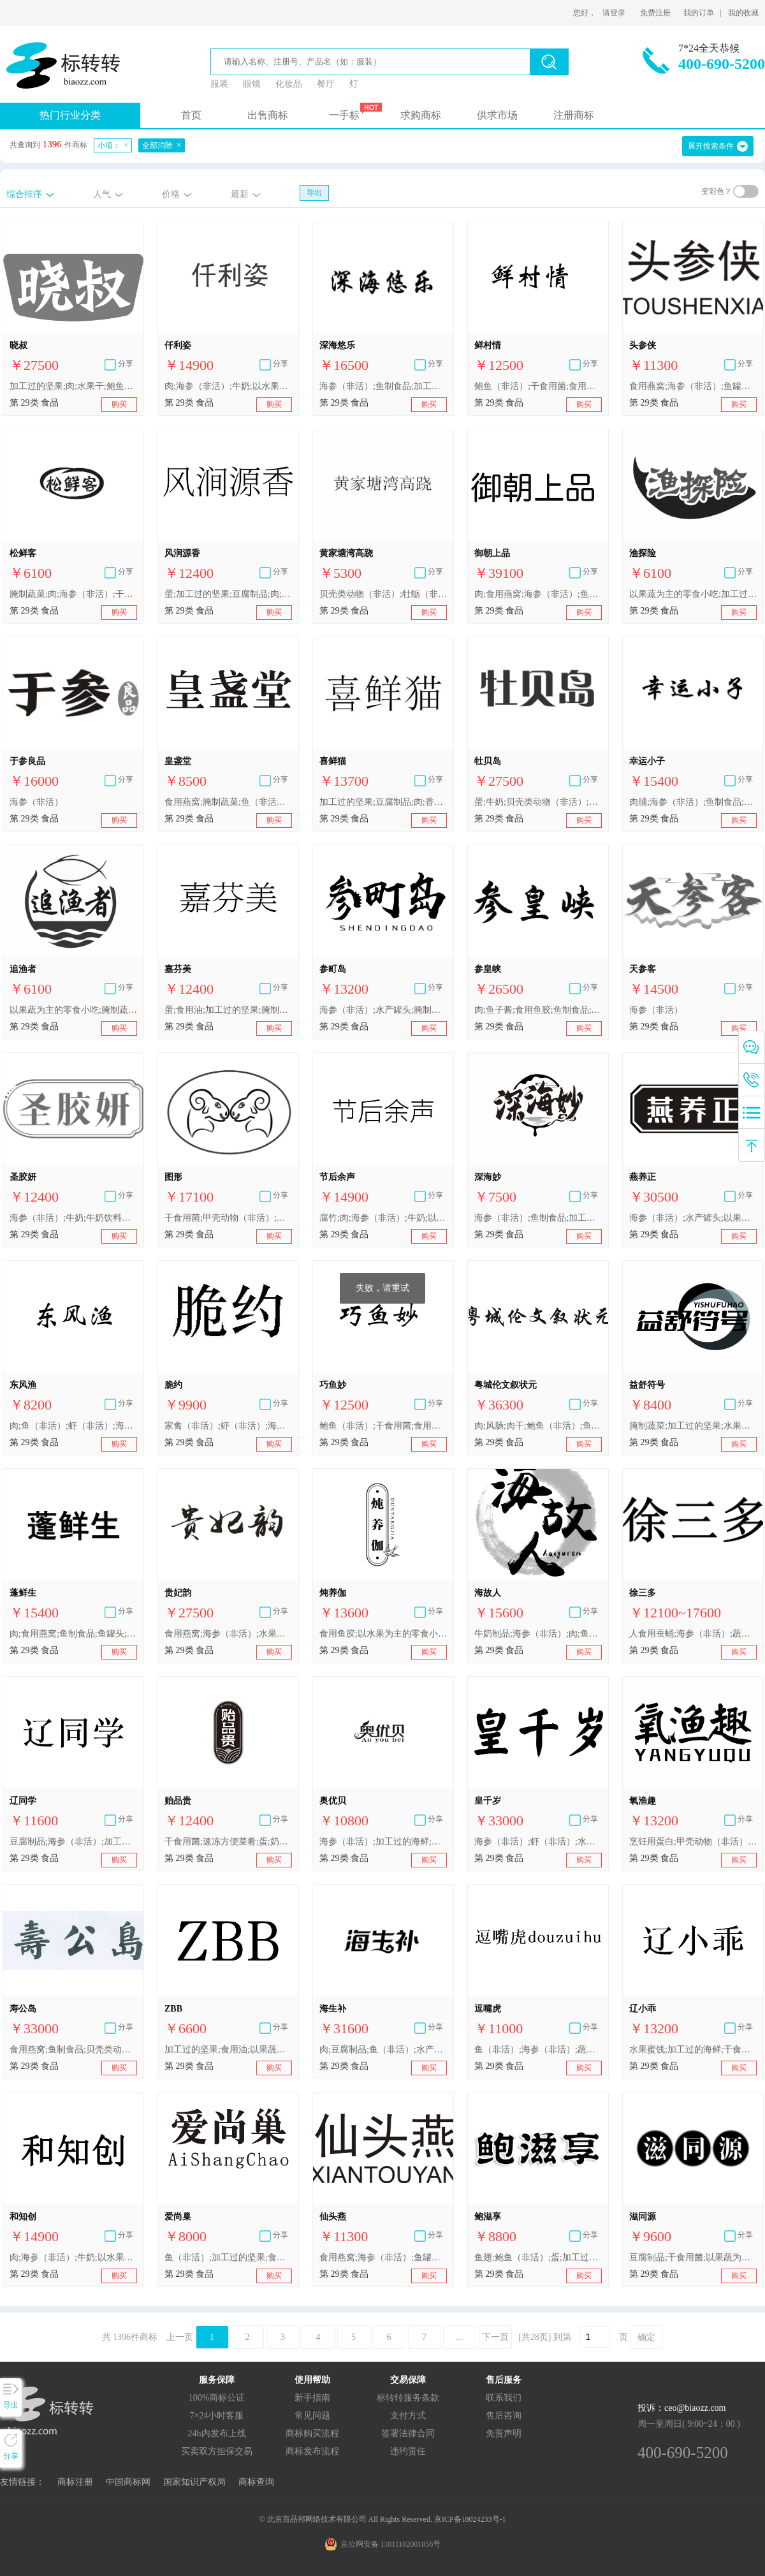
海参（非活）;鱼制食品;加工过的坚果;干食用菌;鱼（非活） (383, 386)
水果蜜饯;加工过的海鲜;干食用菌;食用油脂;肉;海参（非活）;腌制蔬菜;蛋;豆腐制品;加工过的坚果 (693, 2049)
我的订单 (698, 12)
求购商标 (420, 115)
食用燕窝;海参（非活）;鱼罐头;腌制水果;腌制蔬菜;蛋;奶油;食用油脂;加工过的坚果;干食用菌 (693, 386)
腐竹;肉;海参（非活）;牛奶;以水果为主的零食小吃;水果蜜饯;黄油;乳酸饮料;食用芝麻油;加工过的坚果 (383, 1218)
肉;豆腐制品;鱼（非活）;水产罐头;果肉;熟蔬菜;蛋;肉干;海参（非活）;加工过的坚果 (383, 2049)
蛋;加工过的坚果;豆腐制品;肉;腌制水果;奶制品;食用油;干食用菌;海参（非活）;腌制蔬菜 (228, 594)
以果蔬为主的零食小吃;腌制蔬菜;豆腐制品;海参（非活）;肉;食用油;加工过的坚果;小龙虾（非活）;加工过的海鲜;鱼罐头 (73, 1010)
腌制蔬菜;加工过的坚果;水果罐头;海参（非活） (693, 1426)
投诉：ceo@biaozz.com (681, 2408)
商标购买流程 (312, 2433)
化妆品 (288, 84)
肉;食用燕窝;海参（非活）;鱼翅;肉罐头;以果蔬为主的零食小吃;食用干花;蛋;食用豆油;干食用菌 (538, 594)
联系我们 (503, 2398)
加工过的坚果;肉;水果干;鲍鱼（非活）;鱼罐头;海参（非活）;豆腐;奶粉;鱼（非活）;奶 (73, 386)
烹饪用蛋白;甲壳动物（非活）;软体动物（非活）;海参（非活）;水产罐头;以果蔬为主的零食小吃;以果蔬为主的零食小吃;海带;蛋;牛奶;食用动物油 (693, 1841)
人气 (102, 194)
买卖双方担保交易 (216, 2451)
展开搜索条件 (711, 146)
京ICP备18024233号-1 (470, 2519)
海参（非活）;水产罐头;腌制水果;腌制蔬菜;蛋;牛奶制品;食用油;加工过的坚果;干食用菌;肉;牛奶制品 (383, 1010)
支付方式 (408, 2415)
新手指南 (312, 2398)
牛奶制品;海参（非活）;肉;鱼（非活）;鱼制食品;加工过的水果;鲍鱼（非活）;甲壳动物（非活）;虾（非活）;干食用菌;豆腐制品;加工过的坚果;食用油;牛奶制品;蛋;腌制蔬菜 (538, 1633)
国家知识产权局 (194, 2482)
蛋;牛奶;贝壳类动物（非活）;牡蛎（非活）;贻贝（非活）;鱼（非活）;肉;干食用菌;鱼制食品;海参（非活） (538, 802)
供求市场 (497, 115)
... (459, 2337)
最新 (240, 194)
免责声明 (503, 2433)
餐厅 (326, 84)
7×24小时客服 (217, 2415)
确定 (646, 2337)
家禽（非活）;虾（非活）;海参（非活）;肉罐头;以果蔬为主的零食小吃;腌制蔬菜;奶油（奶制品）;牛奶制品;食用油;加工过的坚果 (228, 1426)
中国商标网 (128, 2482)
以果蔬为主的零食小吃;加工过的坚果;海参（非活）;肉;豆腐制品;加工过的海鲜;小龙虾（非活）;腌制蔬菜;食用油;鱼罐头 (693, 594)
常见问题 (312, 2415)
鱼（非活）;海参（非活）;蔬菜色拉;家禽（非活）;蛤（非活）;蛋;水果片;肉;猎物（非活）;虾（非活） (538, 2049)
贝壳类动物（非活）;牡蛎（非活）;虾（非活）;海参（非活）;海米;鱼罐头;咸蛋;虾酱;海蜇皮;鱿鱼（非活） (383, 594)
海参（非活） (36, 802)
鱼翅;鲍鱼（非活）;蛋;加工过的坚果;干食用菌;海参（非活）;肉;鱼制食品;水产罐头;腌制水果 (538, 2257)
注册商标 (573, 115)
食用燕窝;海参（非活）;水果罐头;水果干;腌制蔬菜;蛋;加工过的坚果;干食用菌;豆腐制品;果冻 (228, 1633)
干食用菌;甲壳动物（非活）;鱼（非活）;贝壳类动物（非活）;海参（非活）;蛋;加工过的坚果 (228, 1218)
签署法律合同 (408, 2433)
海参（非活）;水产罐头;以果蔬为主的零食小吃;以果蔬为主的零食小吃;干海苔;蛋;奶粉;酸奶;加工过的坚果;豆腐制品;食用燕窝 (693, 1218)
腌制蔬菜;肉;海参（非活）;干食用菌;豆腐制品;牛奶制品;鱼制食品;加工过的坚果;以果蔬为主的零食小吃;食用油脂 (73, 594)
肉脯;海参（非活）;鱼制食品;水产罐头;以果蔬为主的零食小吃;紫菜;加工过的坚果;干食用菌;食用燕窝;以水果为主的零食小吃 (693, 802)
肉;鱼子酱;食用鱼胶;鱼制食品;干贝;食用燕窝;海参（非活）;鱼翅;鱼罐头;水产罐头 (538, 1010)
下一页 (495, 2337)
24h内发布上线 (217, 2433)
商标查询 (256, 2482)
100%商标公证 (217, 2398)
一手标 (344, 115)
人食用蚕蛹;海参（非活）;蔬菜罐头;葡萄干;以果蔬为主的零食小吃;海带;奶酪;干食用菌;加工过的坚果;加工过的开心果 (693, 1633)
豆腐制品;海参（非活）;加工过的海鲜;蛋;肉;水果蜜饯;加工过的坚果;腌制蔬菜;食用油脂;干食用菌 (73, 1841)
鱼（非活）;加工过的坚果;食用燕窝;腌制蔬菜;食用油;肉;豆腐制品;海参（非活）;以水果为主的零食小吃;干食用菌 (228, 2257)
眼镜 (252, 84)
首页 (191, 115)
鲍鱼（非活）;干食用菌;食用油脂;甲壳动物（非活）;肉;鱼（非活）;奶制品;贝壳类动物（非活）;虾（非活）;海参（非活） (538, 386)
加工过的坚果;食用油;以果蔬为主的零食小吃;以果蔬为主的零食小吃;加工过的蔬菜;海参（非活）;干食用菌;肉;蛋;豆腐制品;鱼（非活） (228, 2049)
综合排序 (24, 194)
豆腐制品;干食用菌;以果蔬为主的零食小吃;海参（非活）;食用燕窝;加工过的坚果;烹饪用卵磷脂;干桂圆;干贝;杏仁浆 (693, 2257)
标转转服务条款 (408, 2398)
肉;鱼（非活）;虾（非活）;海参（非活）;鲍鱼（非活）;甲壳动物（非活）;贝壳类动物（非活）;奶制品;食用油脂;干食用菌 (73, 1426)
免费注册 (655, 12)
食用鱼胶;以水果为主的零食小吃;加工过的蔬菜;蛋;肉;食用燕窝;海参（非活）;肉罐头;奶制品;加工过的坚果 (383, 1633)
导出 (314, 192)
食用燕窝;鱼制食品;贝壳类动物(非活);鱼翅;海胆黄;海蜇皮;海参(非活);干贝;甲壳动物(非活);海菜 (73, 2049)
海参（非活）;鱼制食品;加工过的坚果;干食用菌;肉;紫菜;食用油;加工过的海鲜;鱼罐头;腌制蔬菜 (538, 1218)
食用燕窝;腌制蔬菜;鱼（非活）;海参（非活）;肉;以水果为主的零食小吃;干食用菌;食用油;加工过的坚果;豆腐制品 (228, 802)
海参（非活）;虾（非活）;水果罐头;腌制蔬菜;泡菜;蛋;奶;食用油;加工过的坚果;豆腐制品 (538, 1841)
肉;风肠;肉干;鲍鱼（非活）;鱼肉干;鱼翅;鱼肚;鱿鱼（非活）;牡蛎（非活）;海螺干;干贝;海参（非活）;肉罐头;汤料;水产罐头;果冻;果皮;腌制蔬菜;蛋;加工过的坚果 (538, 1426)
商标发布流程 (312, 2451)
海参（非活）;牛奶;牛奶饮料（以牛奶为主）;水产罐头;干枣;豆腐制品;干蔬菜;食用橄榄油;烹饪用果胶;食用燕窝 (73, 1218)
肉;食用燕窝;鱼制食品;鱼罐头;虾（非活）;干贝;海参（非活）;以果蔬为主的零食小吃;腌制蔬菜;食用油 (73, 1633)
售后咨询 (503, 2415)
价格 (171, 194)
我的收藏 (743, 12)
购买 (119, 404)
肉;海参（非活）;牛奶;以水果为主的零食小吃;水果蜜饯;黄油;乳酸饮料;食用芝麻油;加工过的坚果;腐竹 (228, 386)
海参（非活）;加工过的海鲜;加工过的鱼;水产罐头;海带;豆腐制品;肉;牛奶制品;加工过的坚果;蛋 (383, 1841)
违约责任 (408, 2451)
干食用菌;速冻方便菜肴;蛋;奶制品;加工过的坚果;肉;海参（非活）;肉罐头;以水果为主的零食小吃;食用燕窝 (228, 1841)
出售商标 (267, 115)
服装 (219, 84)
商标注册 (75, 2482)
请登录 (613, 12)
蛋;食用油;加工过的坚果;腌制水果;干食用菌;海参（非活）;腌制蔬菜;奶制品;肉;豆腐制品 (228, 1010)
